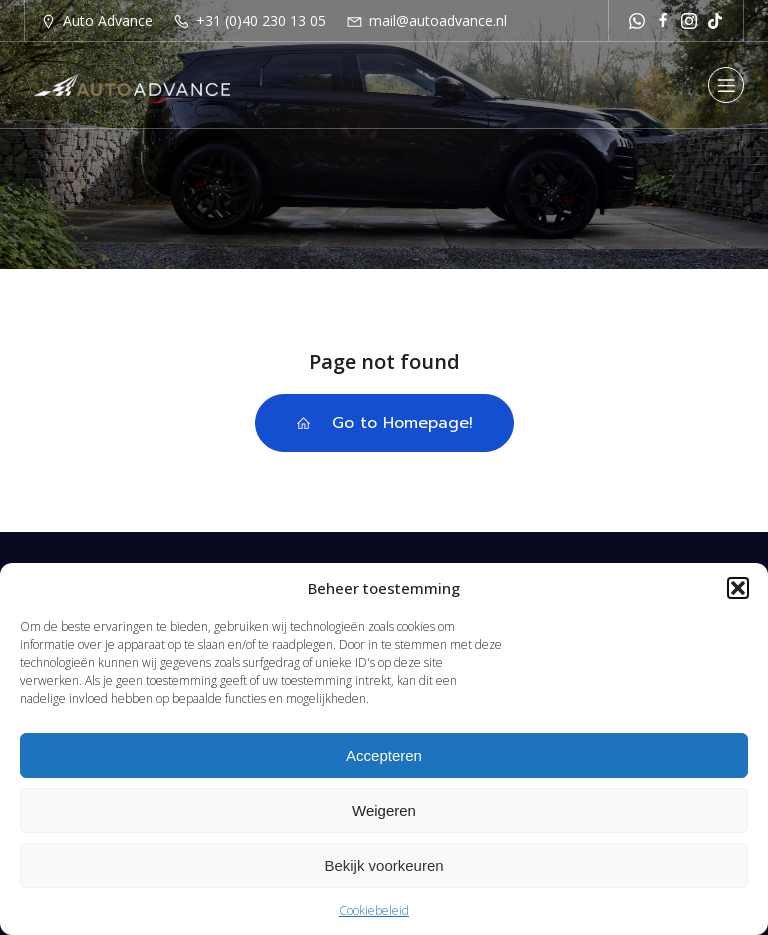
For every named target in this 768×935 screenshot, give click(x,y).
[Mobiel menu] (726, 85)
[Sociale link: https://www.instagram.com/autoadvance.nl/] (689, 20)
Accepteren (384, 755)
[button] (738, 588)
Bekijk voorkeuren (383, 865)
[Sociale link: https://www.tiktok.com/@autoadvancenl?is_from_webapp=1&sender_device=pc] (715, 20)
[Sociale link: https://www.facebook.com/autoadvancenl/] (663, 20)
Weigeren (384, 810)
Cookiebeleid (374, 910)
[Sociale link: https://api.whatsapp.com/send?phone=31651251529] (637, 20)
